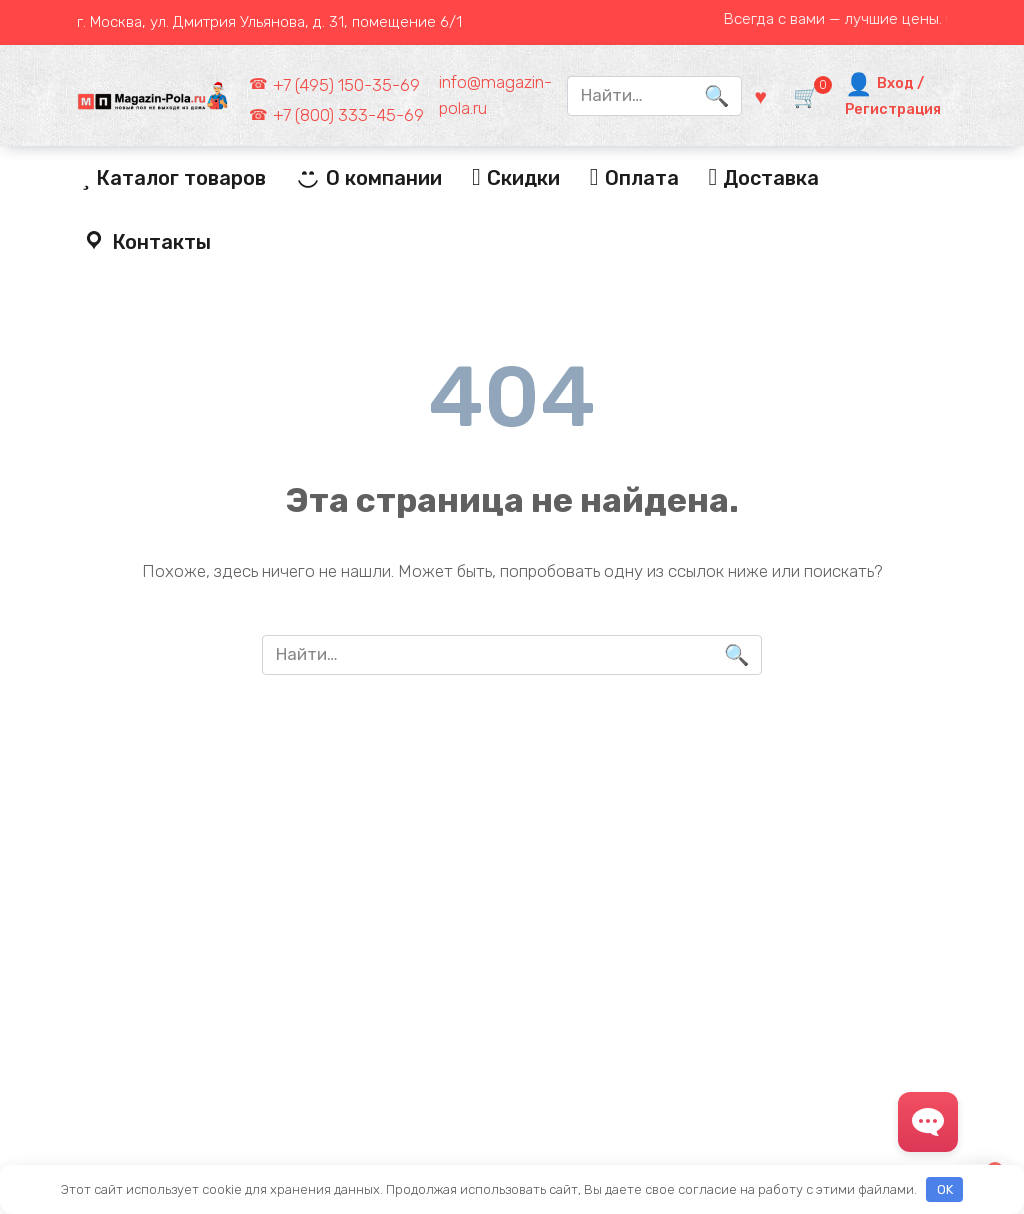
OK (945, 1189)
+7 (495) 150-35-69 (346, 85)
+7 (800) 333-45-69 (348, 115)
